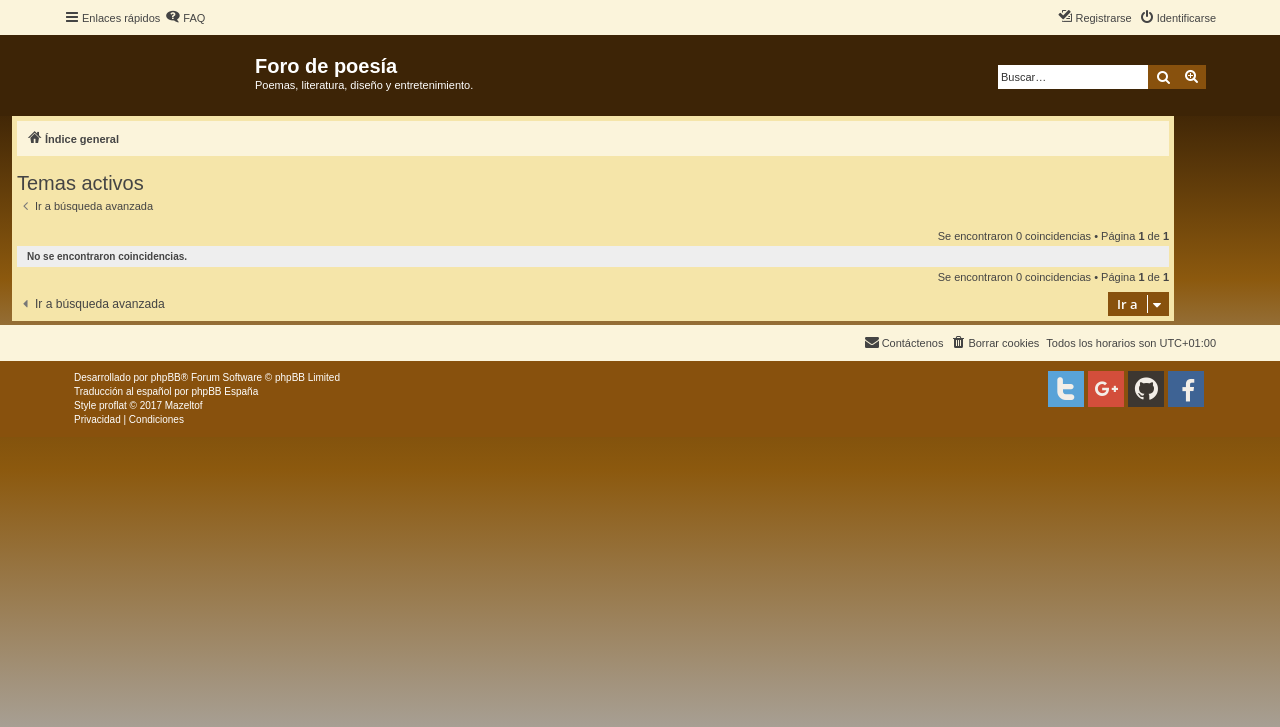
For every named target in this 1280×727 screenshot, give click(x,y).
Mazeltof (184, 405)
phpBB (166, 377)
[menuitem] (185, 18)
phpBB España (224, 391)
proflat (113, 405)
